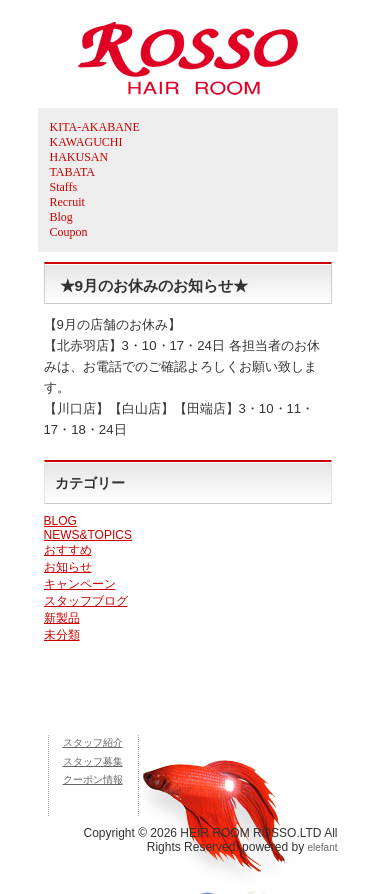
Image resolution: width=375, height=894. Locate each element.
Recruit (67, 202)
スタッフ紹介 (93, 742)
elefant (322, 847)
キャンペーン (80, 584)
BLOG (60, 521)
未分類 (62, 635)
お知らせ (68, 567)
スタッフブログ (86, 601)
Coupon (69, 232)
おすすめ (68, 550)
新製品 (62, 618)
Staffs (64, 187)
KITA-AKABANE (95, 127)
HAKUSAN (79, 157)
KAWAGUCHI (86, 142)
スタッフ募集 (93, 761)
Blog (61, 217)
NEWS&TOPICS (88, 535)
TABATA (72, 172)
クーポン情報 (93, 779)
